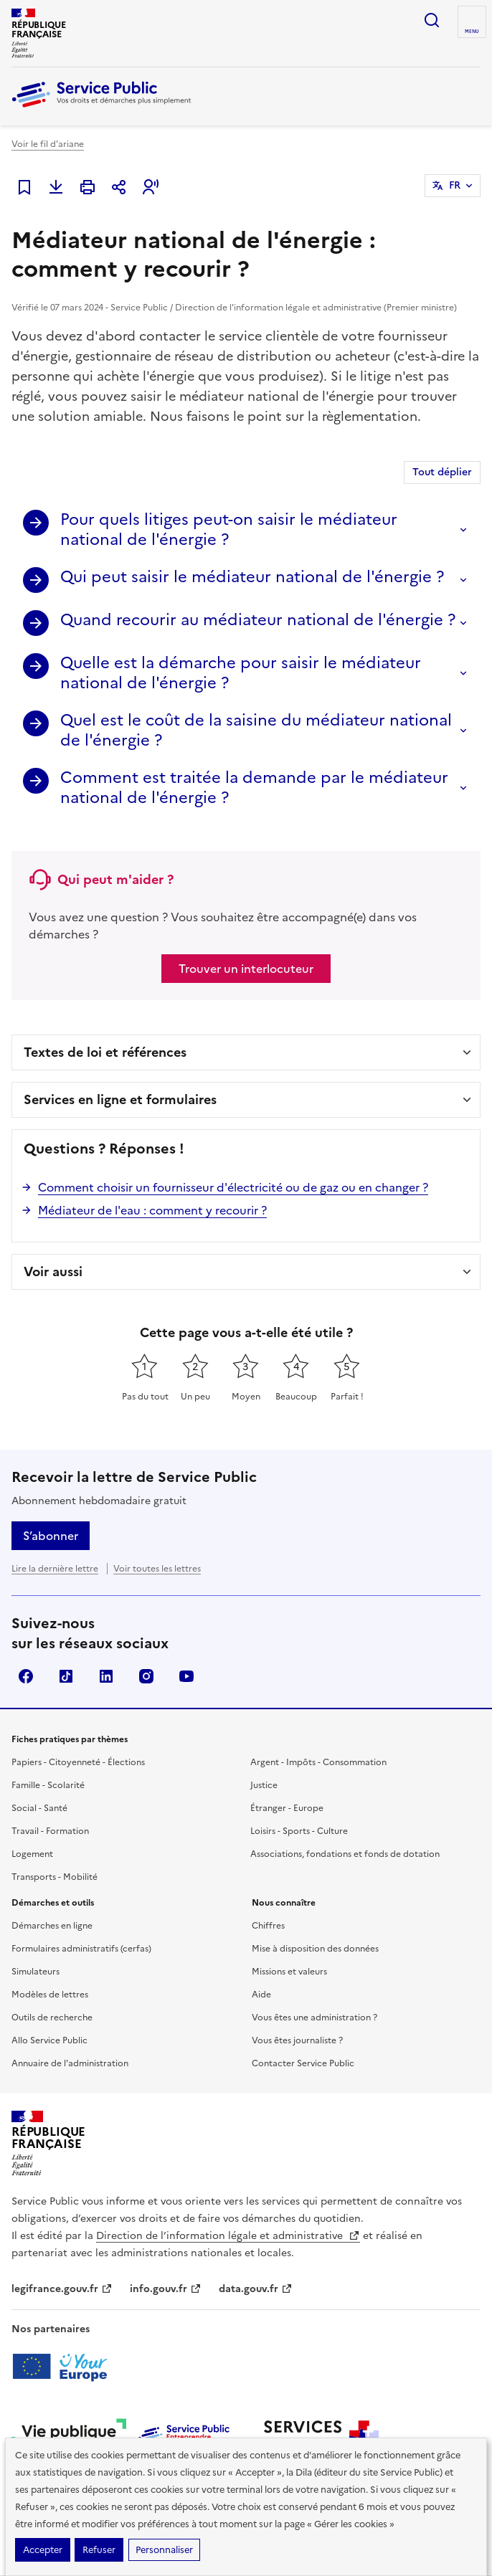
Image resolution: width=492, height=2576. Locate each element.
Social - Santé (39, 1808)
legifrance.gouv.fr (62, 2288)
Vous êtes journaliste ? (297, 2040)
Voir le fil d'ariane (47, 144)
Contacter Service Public (303, 2063)
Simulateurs (35, 1971)
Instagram (146, 1676)
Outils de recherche (52, 2017)
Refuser (98, 2550)
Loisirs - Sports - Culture (299, 1831)
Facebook (25, 1676)
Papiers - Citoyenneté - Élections (78, 1762)
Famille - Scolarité (48, 1785)
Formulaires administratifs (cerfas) (81, 1948)
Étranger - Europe (286, 1808)
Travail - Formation (50, 1831)
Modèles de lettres (49, 1994)
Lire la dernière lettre (54, 1568)
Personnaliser (164, 2550)
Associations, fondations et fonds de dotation (345, 1854)
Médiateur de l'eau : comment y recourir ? (152, 1210)
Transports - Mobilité (54, 1877)
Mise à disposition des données (315, 1948)
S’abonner (50, 1535)
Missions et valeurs (289, 1971)
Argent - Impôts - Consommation (318, 1762)
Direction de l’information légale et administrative (228, 2235)
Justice (264, 1785)
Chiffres (268, 1925)
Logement (32, 1854)
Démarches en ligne (52, 1925)
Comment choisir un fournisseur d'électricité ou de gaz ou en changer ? (233, 1187)
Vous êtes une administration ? (314, 2017)
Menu (472, 31)
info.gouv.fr (166, 2288)
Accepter (42, 2550)
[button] (151, 187)
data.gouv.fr (256, 2288)
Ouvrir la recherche (431, 20)
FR (454, 185)
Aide (261, 1994)
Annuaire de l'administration (69, 2063)
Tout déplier (442, 472)
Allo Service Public (49, 2040)
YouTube (186, 1676)
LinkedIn (106, 1676)
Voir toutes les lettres (157, 1568)
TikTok (66, 1676)
